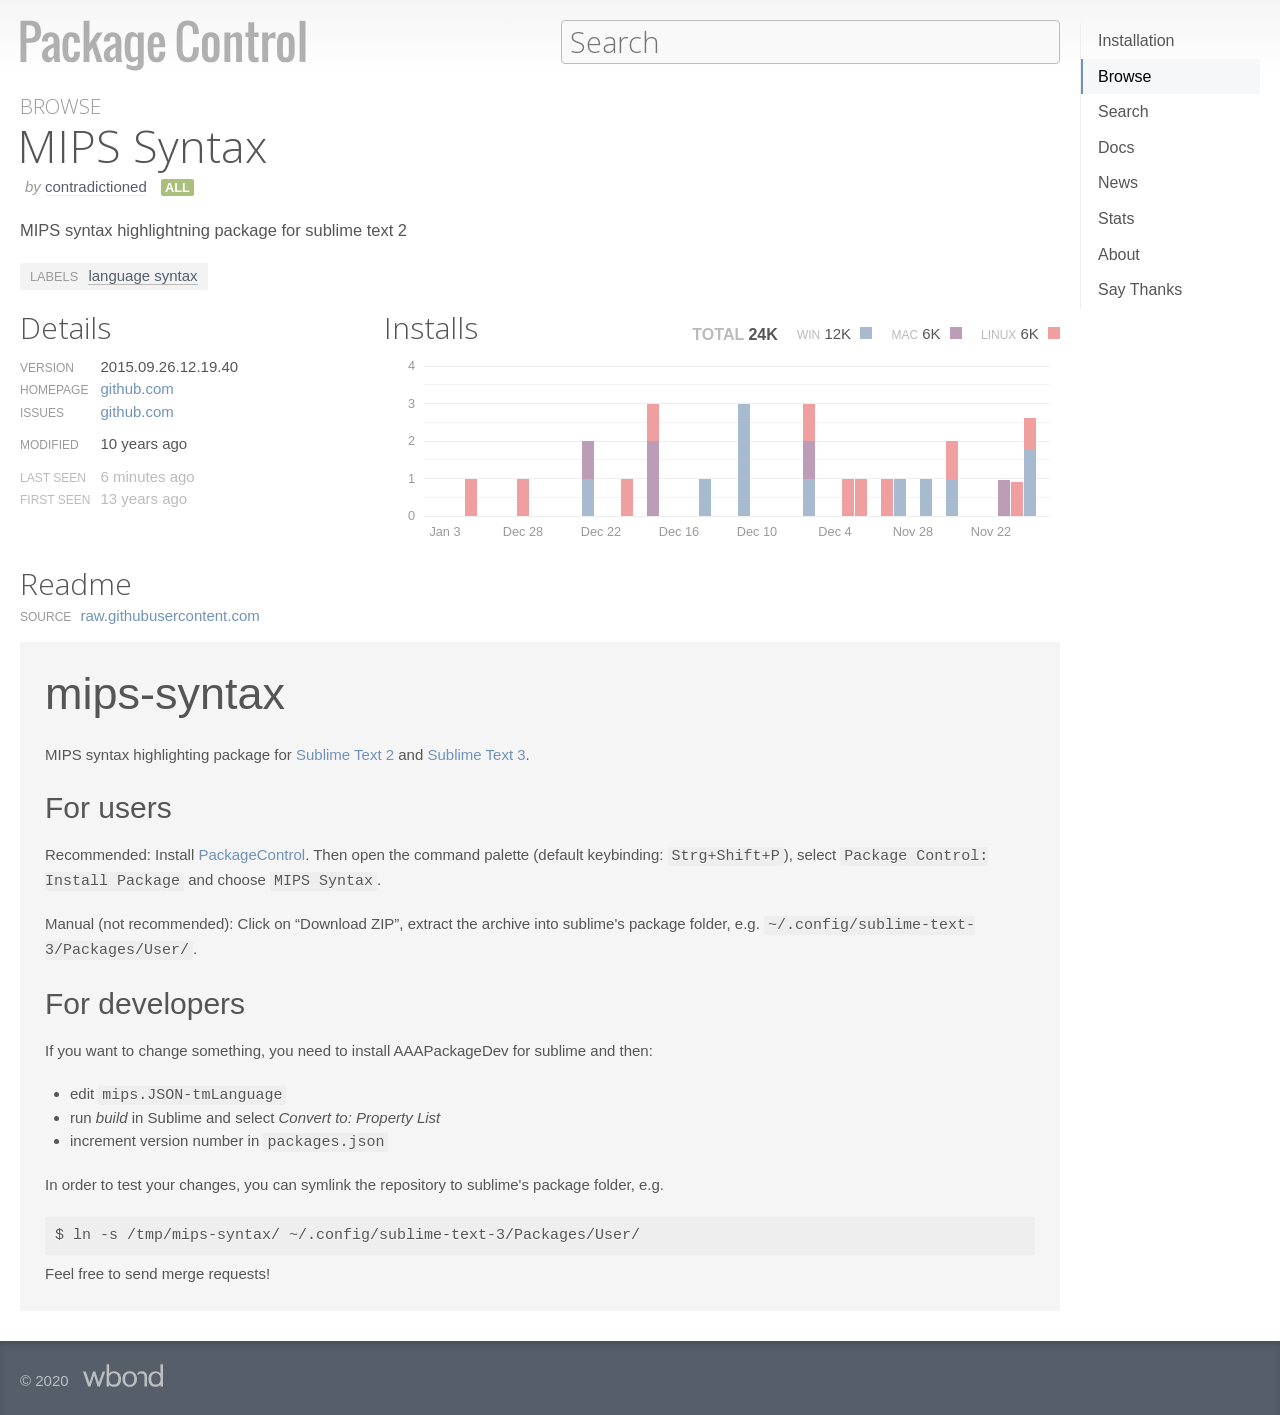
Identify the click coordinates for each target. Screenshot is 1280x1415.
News (1118, 182)
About (1119, 254)
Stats (1116, 218)
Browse (1124, 76)
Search (1123, 111)
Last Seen (53, 477)
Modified (49, 444)
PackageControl (251, 854)
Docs (1116, 147)
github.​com (136, 387)
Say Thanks (1140, 289)
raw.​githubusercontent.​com (170, 614)
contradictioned (96, 185)
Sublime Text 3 (476, 753)
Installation (1136, 40)
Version (47, 367)
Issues (42, 412)
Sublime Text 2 (345, 753)
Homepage (54, 389)
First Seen (55, 499)
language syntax (142, 274)
